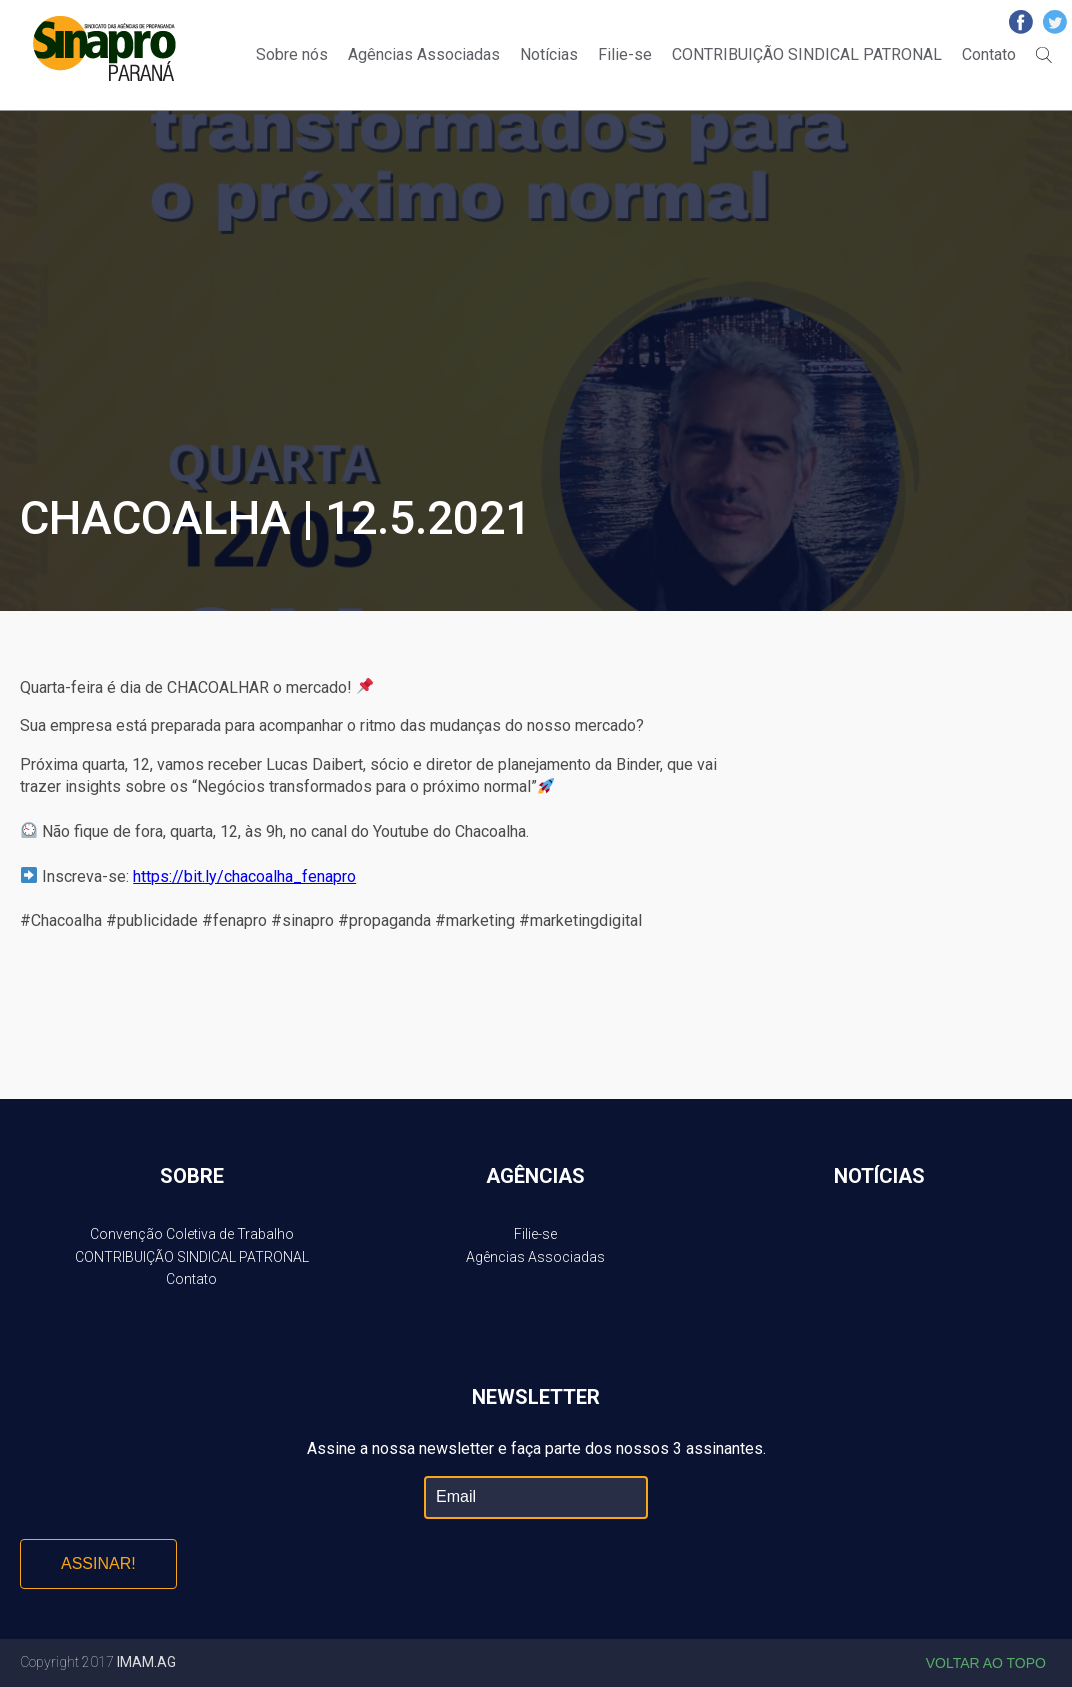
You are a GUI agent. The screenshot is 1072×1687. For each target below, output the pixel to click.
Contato (989, 54)
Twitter (1055, 22)
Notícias (549, 54)
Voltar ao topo (986, 1663)
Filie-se (625, 54)
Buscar (1044, 55)
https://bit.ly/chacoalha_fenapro (244, 876)
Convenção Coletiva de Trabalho (192, 1234)
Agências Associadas (424, 54)
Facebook (1021, 22)
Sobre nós (292, 54)
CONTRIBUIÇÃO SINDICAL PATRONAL (807, 54)
